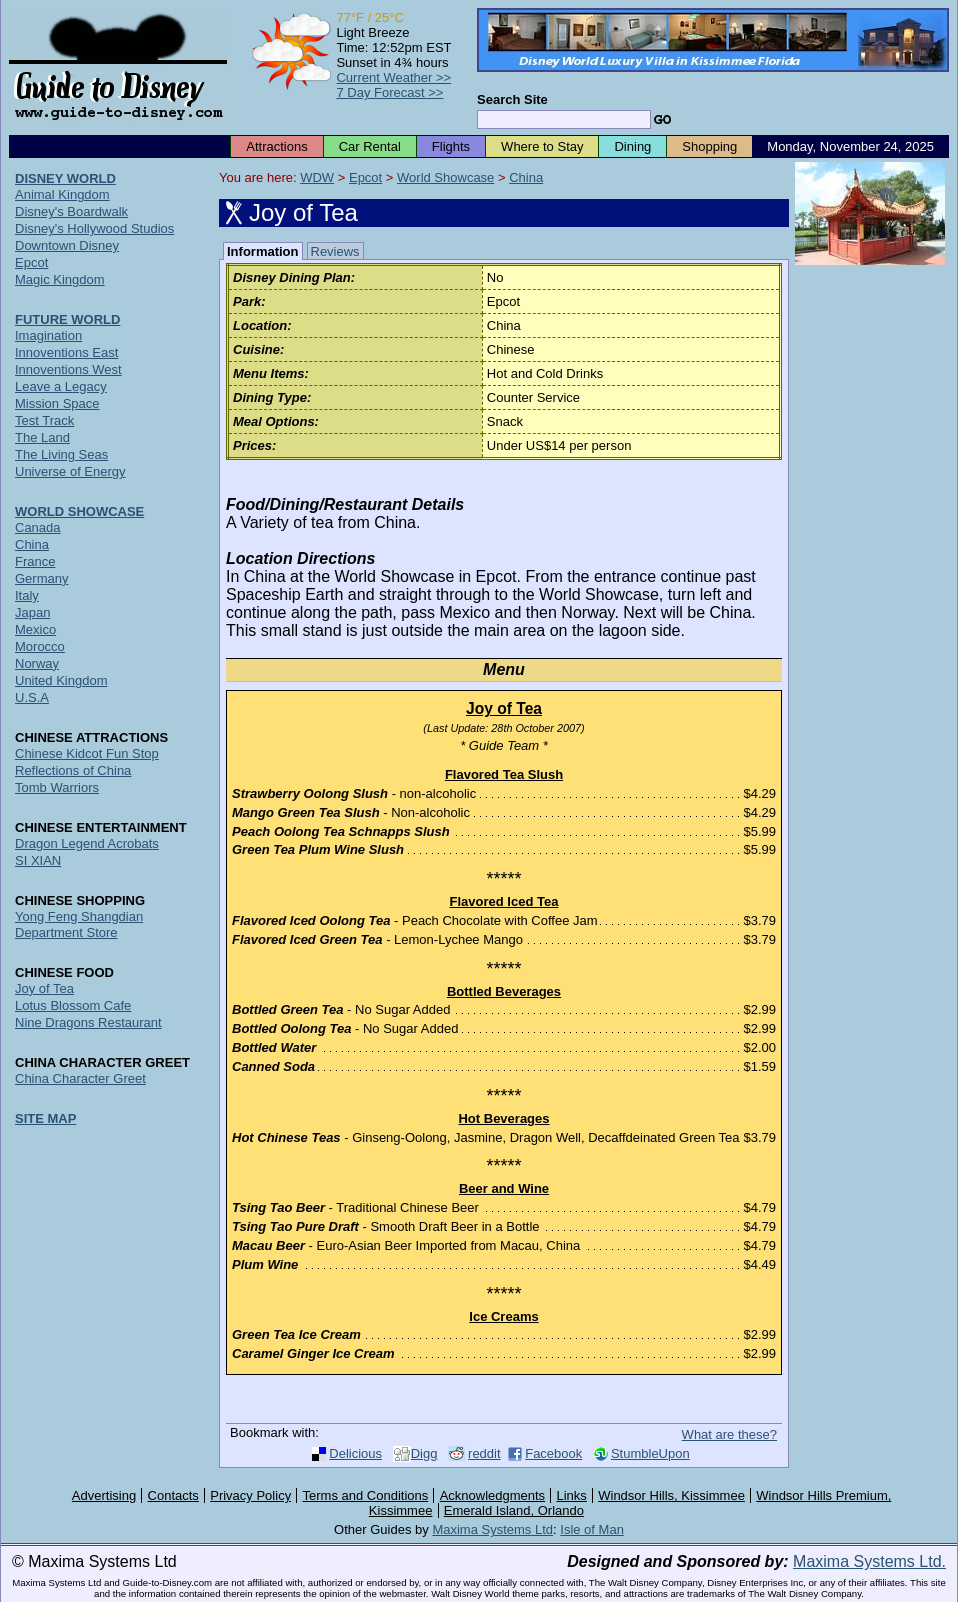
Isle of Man (592, 1529)
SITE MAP (45, 1118)
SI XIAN (38, 860)
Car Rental (370, 146)
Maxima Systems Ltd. (869, 1561)
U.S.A (32, 697)
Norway (37, 663)
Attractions (276, 146)
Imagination (48, 335)
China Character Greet (80, 1078)
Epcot (365, 177)
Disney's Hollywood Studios (94, 228)
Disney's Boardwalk (71, 211)
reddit (484, 1453)
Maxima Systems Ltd (492, 1529)
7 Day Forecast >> (389, 92)
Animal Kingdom (62, 194)
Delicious (355, 1453)
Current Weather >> (393, 77)
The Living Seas (61, 454)
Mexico (35, 629)
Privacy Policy (250, 1495)
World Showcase (445, 177)
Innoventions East (66, 352)
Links (572, 1495)
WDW (317, 177)
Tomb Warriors (57, 787)
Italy (27, 595)
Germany (41, 578)
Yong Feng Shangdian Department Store (79, 924)
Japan (32, 612)
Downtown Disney (67, 245)
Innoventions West (68, 369)
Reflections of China (73, 770)
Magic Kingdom (60, 279)
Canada (38, 527)
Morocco (40, 646)
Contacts (173, 1495)
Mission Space (57, 403)
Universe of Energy (70, 471)
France (35, 561)
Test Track (44, 420)
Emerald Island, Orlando (514, 1510)
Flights (451, 146)
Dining (632, 146)
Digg (424, 1453)
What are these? (729, 1434)
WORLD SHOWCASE (79, 511)
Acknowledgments (493, 1495)
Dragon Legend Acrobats (87, 843)
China (526, 177)
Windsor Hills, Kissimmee (671, 1495)
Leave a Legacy (61, 386)
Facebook (553, 1453)
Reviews (335, 251)
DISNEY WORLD (65, 178)
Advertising (104, 1495)
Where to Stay (542, 146)
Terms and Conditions (366, 1495)
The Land (42, 437)
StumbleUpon (650, 1453)
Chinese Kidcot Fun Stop (87, 753)
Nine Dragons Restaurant (88, 1022)
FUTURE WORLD (67, 319)
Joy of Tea (44, 988)
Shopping (709, 146)
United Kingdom (61, 680)
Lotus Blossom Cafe (73, 1005)
